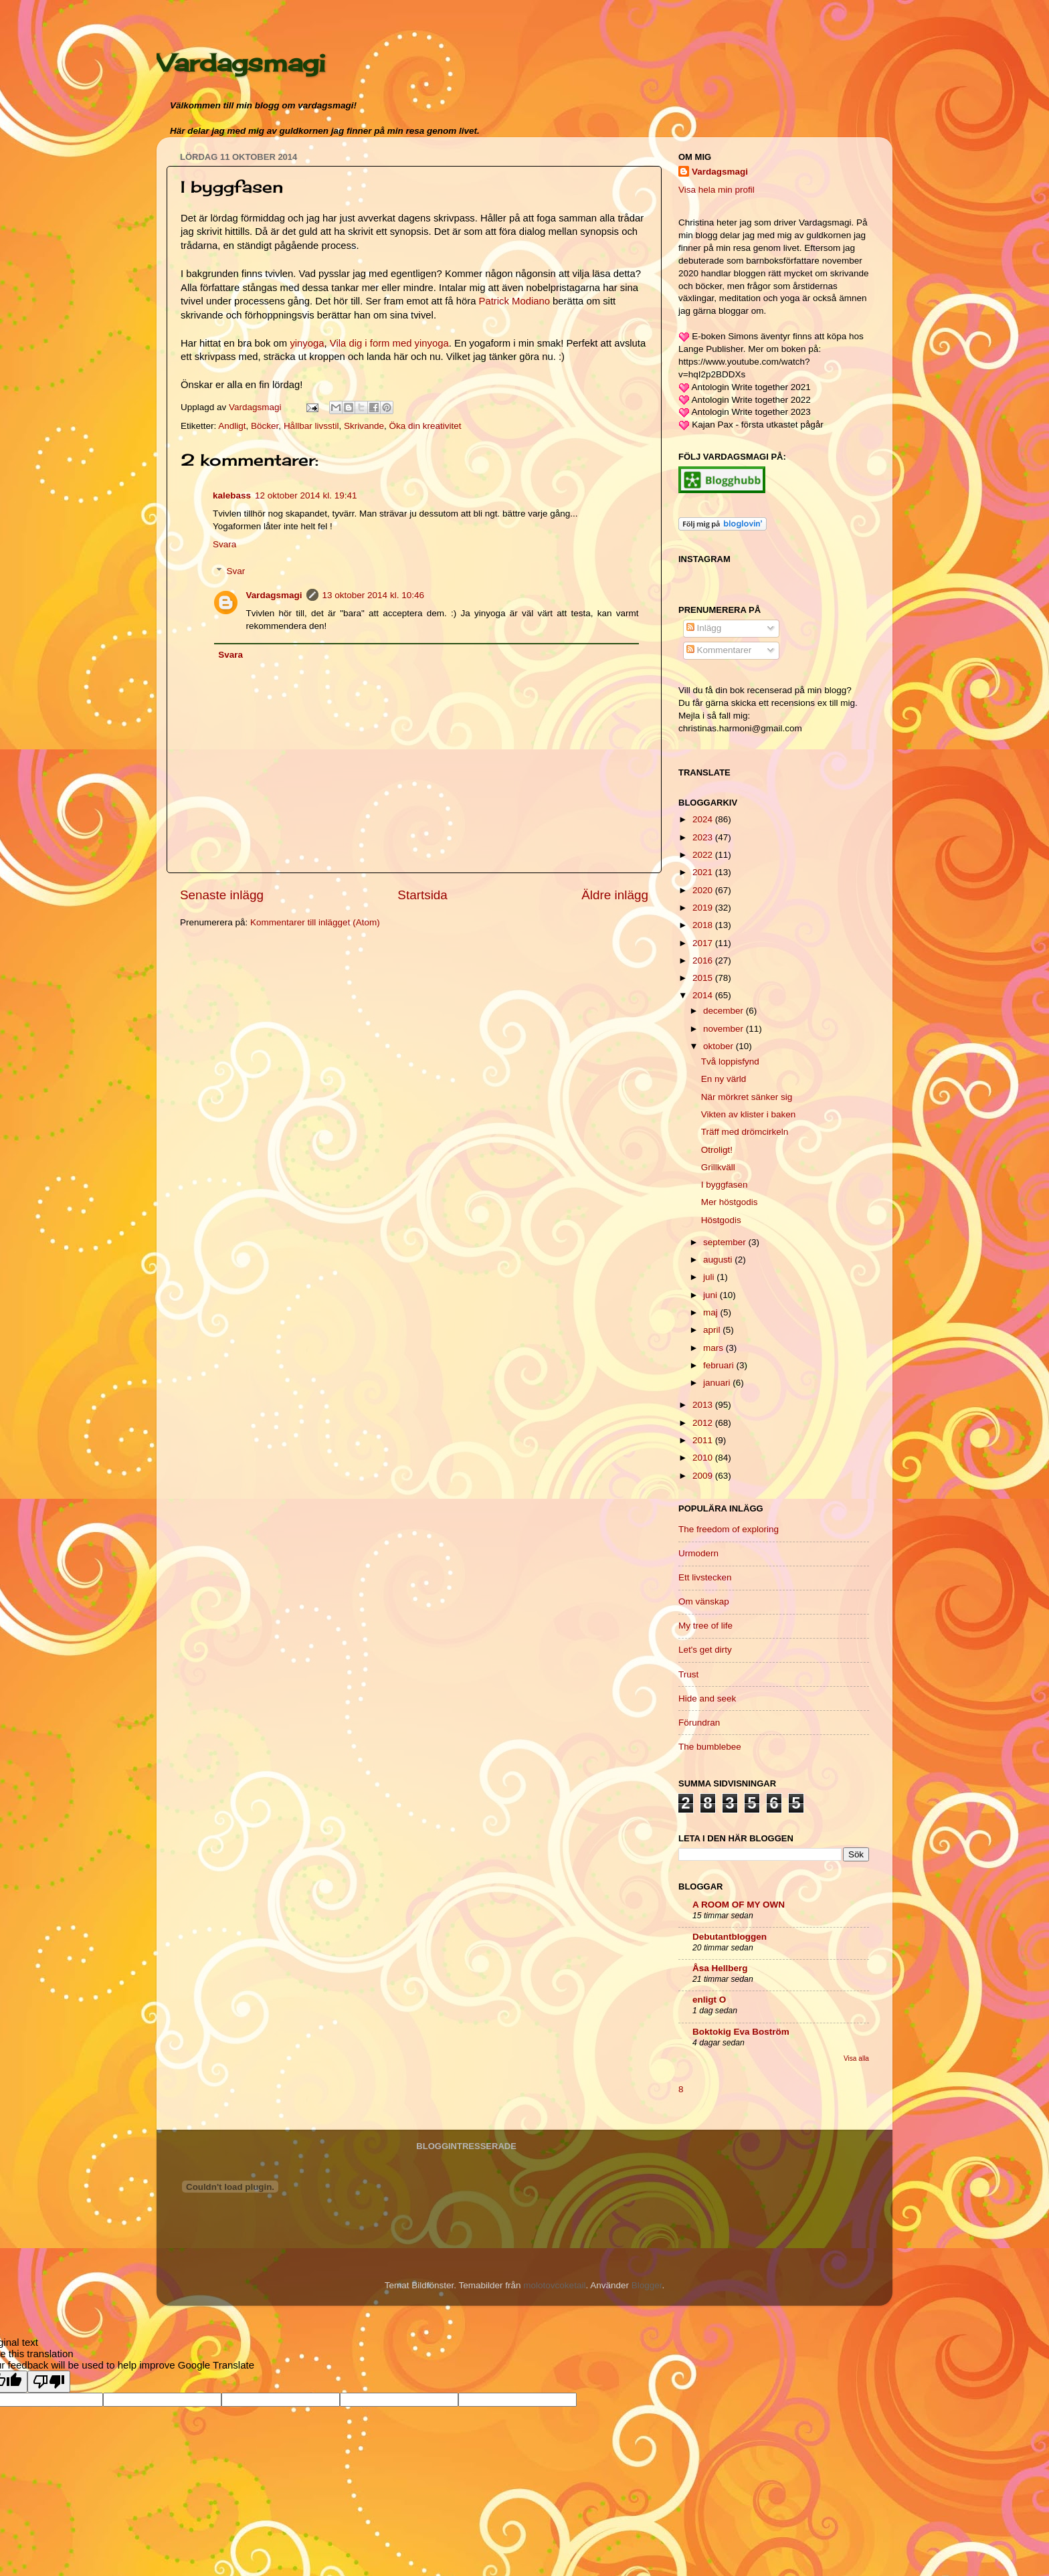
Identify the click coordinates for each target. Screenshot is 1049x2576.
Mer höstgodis (729, 1202)
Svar (236, 571)
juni (711, 1295)
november (724, 1029)
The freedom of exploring (728, 1529)
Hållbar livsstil (311, 426)
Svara (224, 544)
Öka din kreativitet (425, 426)
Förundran (699, 1723)
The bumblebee (709, 1747)
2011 (703, 1440)
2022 (703, 855)
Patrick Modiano (514, 301)
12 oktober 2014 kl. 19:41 (306, 495)
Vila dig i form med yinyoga (389, 343)
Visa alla (856, 2058)
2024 (703, 819)
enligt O (709, 2000)
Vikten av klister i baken (748, 1114)
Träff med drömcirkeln (745, 1132)
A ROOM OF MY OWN (738, 1905)
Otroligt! (717, 1150)
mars (714, 1348)
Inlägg (704, 628)
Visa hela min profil (716, 190)
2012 (703, 1423)
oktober (719, 1046)
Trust (688, 1674)
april (713, 1330)
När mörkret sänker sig (747, 1097)
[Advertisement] (280, 1033)
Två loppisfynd (730, 1061)
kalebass (232, 495)
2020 (703, 890)
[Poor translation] (48, 2382)
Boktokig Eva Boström (740, 2032)
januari (718, 1383)
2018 (703, 925)
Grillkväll (718, 1167)
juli (710, 1277)
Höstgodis (721, 1220)
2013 (703, 1405)
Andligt (232, 426)
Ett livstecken (705, 1577)
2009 (703, 1476)
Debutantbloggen (729, 1937)
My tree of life (705, 1626)
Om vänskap (703, 1601)
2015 (703, 978)
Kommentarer (719, 650)
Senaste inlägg (222, 895)
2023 (703, 837)
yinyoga (307, 343)
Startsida (422, 895)
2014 (703, 995)
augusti (719, 1260)
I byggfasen (724, 1185)
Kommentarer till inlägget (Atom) (315, 922)
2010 (703, 1458)
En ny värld (724, 1079)
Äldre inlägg (614, 895)
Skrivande (364, 426)
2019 (703, 908)
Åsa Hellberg (720, 1968)
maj (712, 1312)
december (724, 1011)
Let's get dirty (705, 1650)
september (726, 1242)
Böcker (264, 426)
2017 (703, 943)
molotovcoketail (554, 2285)
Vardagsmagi (241, 63)
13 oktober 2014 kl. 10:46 (373, 595)
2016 (703, 960)
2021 (703, 872)
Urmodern (698, 1553)
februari (720, 1365)
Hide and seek (707, 1698)
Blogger (647, 2285)
